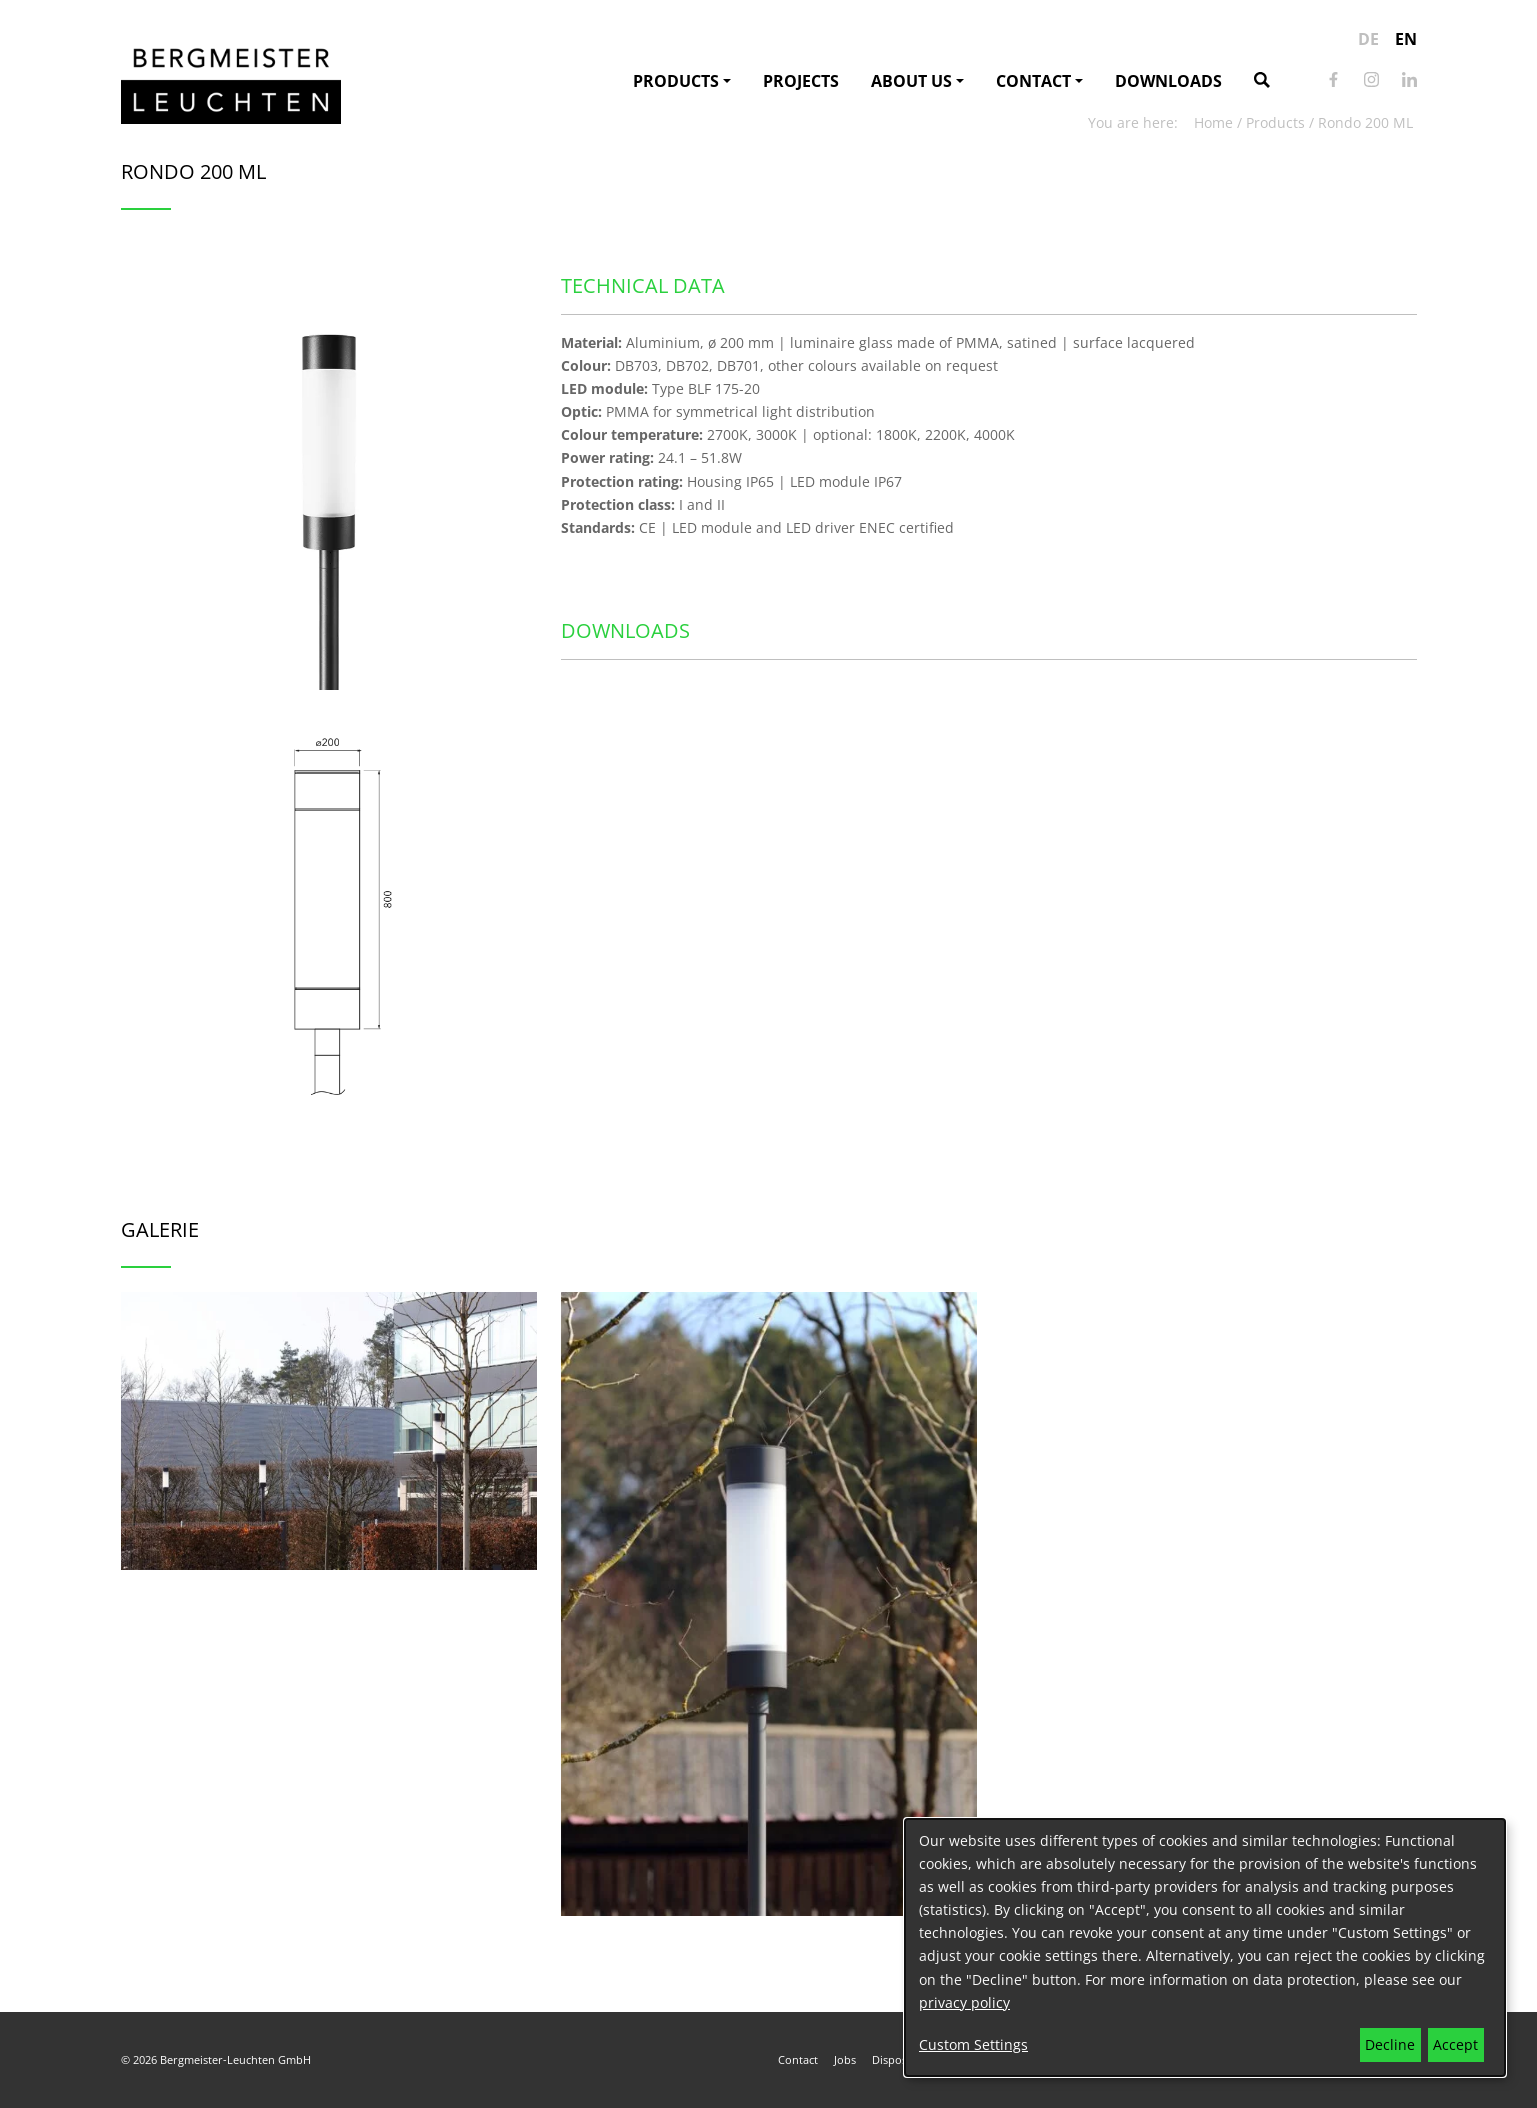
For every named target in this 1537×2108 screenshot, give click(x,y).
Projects (801, 81)
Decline (1390, 2044)
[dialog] (1205, 1947)
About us (911, 81)
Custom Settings (973, 2044)
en (1406, 39)
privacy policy (964, 2002)
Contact (1033, 81)
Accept (1455, 2044)
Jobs (845, 2059)
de (1368, 39)
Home (1213, 122)
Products (676, 81)
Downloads (1168, 81)
